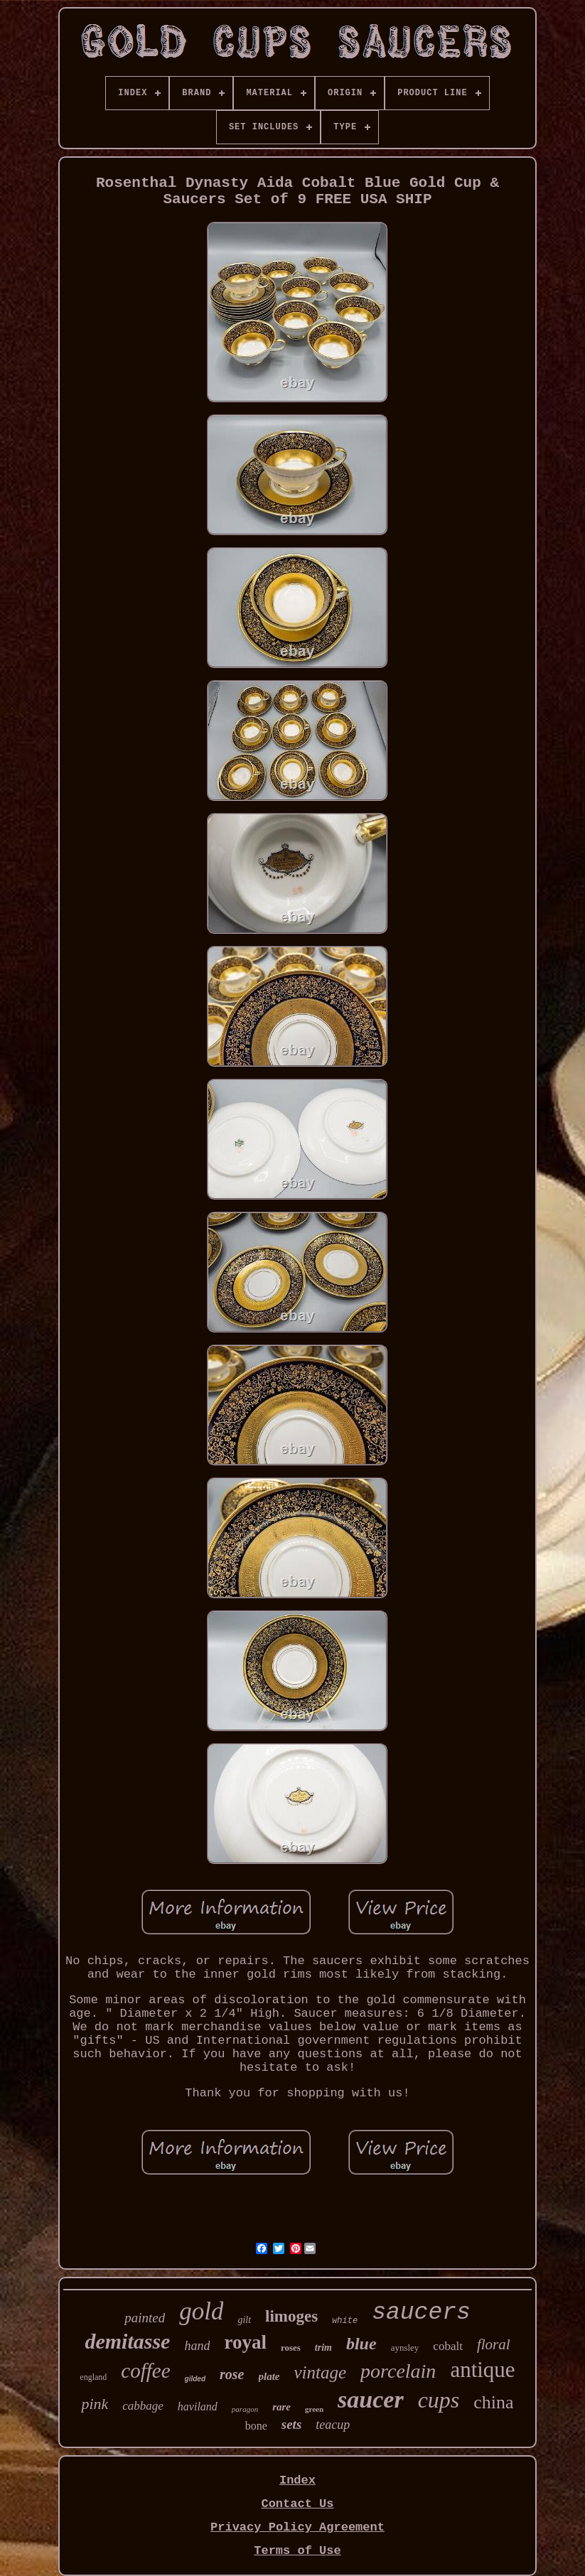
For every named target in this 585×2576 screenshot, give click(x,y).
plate (269, 2376)
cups (439, 2400)
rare (281, 2407)
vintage (320, 2372)
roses (291, 2347)
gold (201, 2311)
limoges (291, 2316)
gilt (244, 2319)
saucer (371, 2399)
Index (297, 2480)
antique (482, 2369)
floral (493, 2344)
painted (144, 2317)
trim (323, 2347)
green (314, 2409)
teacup (333, 2425)
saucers (421, 2313)
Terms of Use (297, 2551)
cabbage (142, 2406)
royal (245, 2342)
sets (291, 2424)
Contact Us (297, 2504)
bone (256, 2426)
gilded (195, 2379)
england (93, 2377)
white (345, 2321)
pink (94, 2404)
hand (197, 2346)
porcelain (398, 2371)
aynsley (405, 2347)
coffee (145, 2370)
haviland (198, 2406)
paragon (245, 2409)
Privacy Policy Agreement (297, 2527)
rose (232, 2374)
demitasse (127, 2341)
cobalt (448, 2346)
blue (361, 2343)
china (493, 2402)
